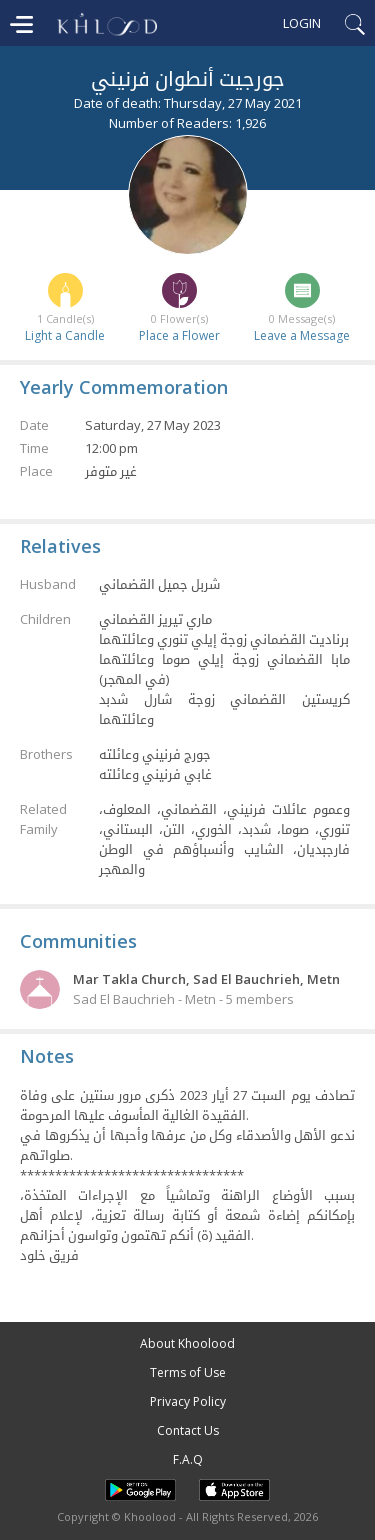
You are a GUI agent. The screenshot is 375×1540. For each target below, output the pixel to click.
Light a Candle (65, 335)
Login (302, 23)
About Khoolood (187, 1343)
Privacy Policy (188, 1401)
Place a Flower (179, 335)
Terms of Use (188, 1372)
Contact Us (188, 1430)
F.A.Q (188, 1459)
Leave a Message (302, 335)
